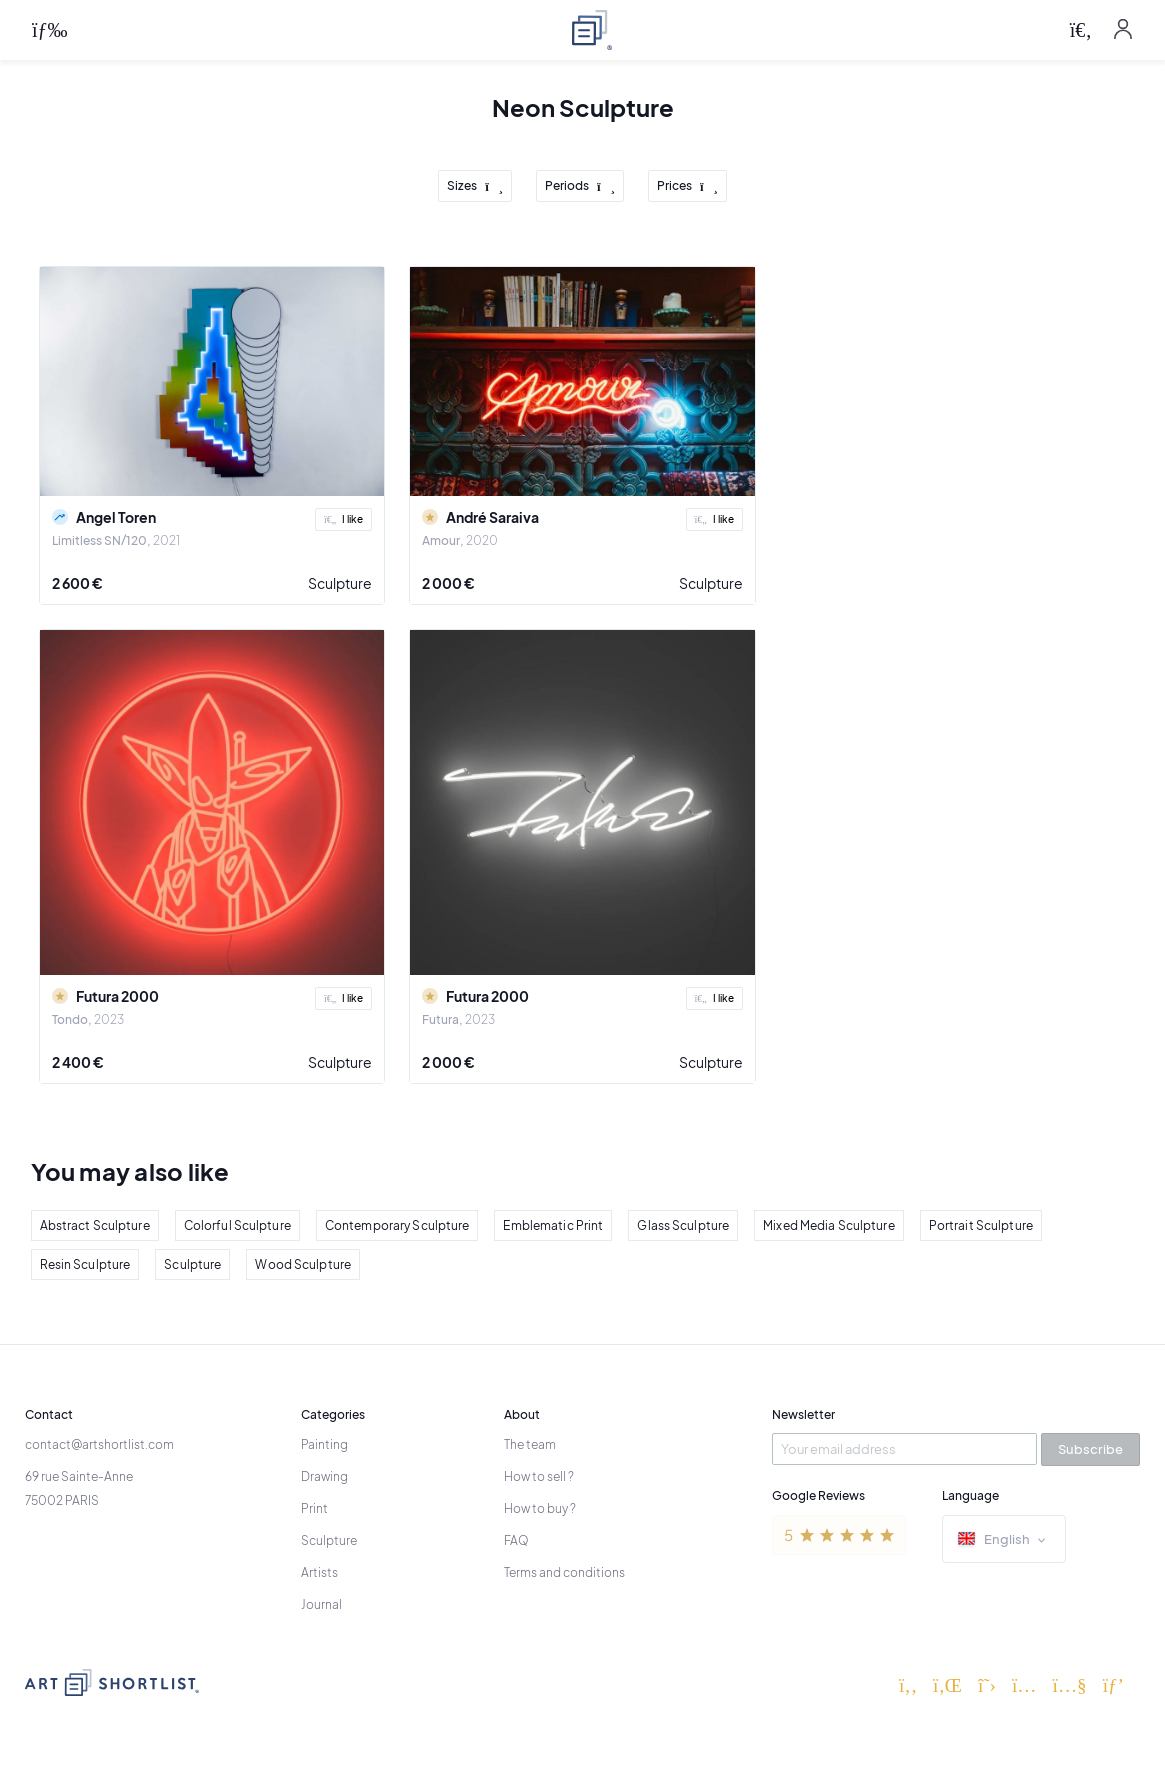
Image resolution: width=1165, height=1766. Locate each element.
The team (530, 1444)
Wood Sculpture (303, 1264)
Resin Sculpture (85, 1264)
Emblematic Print (553, 1225)
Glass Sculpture (683, 1225)
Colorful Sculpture (237, 1225)
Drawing (324, 1476)
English (1004, 1540)
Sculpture (340, 583)
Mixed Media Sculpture (829, 1225)
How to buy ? (540, 1508)
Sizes (475, 186)
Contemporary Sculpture (397, 1225)
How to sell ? (539, 1476)
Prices (687, 186)
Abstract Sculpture (95, 1225)
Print (314, 1508)
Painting (324, 1444)
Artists (319, 1572)
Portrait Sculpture (981, 1225)
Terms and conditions (564, 1572)
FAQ (516, 1540)
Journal (321, 1604)
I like (343, 519)
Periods (580, 186)
